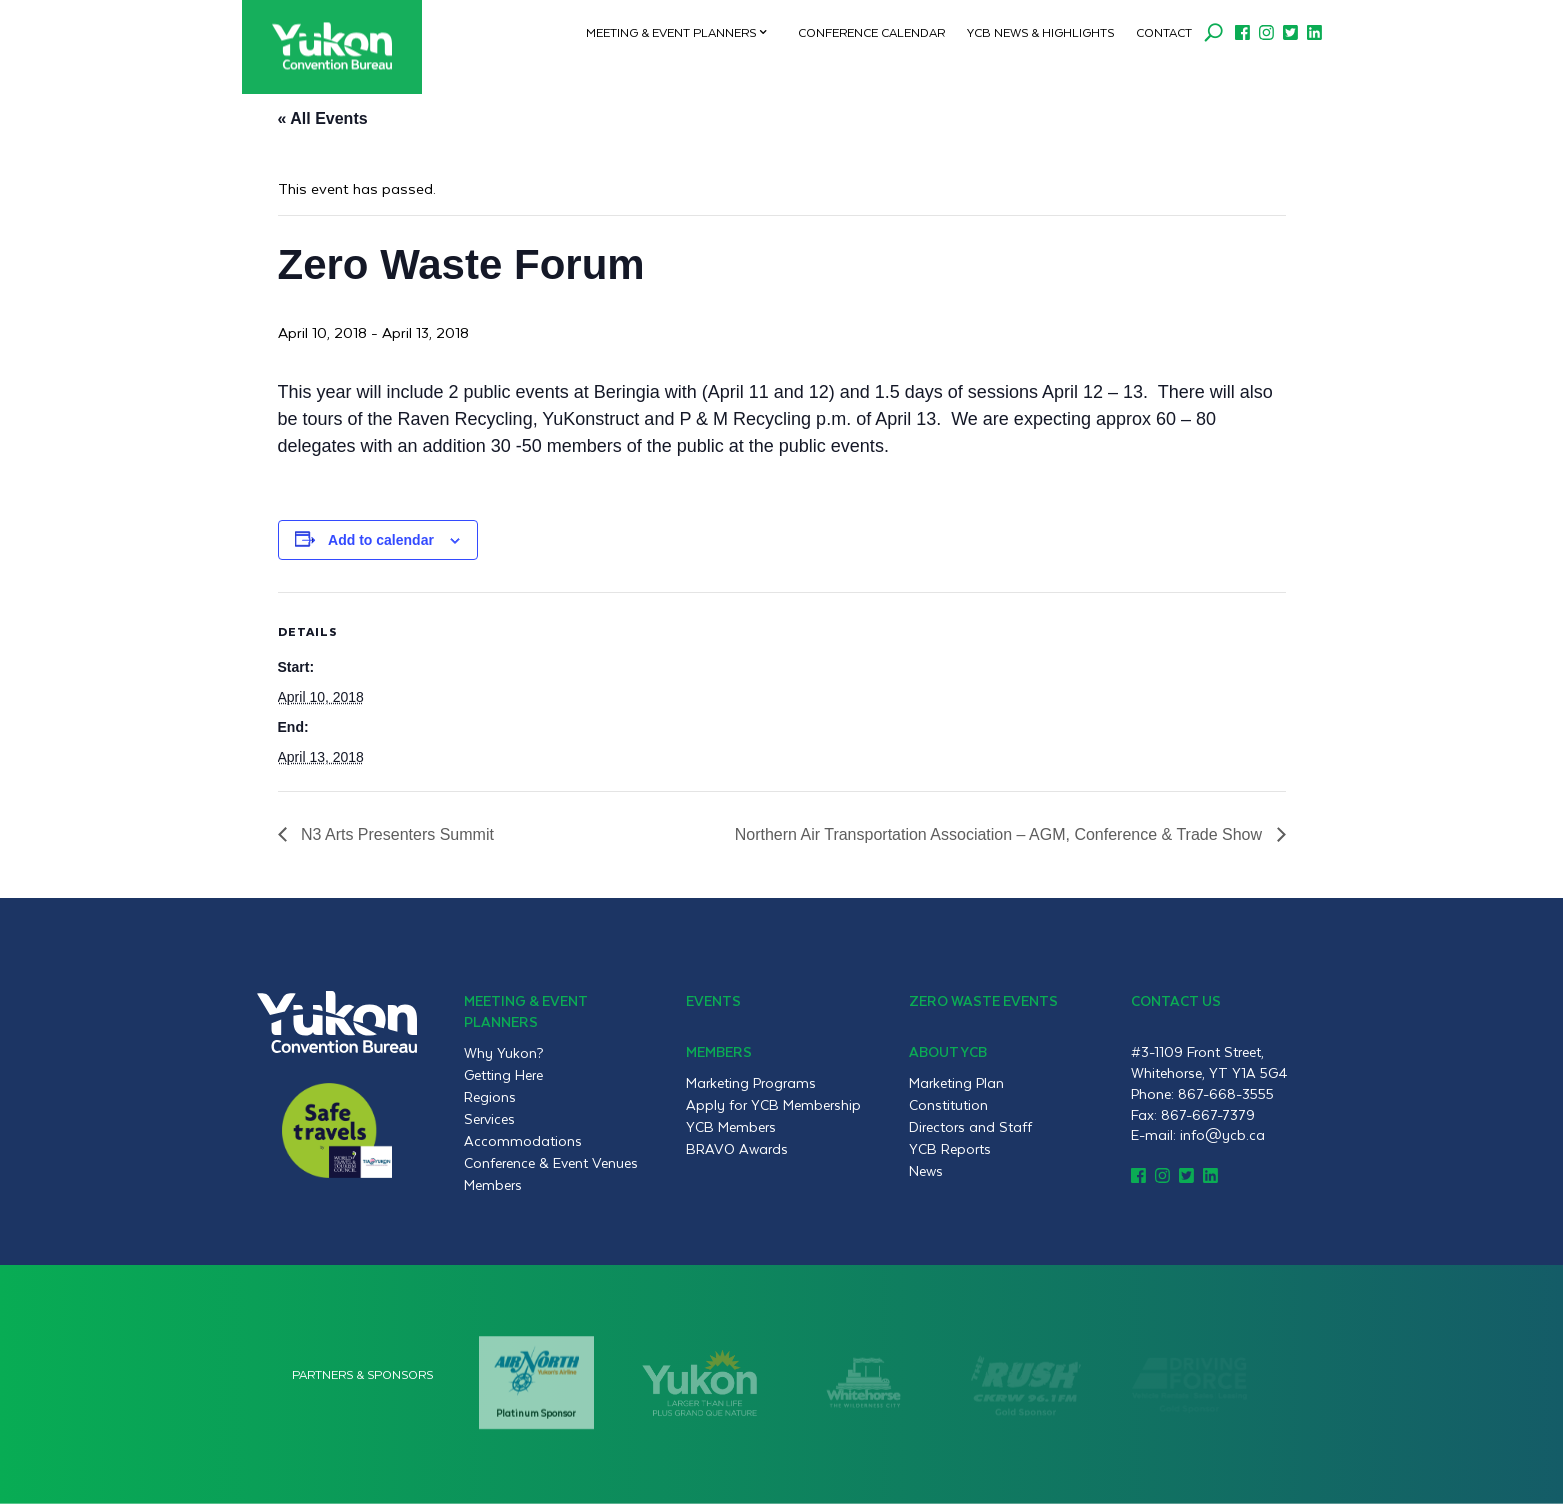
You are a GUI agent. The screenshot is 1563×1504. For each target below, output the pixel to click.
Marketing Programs (751, 1083)
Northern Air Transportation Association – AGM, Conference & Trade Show (1001, 834)
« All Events (323, 118)
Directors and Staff (970, 1127)
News (926, 1171)
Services (489, 1119)
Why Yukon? (504, 1053)
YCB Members (731, 1127)
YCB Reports (950, 1149)
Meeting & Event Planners (671, 32)
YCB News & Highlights (1040, 32)
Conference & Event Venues (551, 1163)
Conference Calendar (871, 32)
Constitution (948, 1105)
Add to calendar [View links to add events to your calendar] (381, 540)
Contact (1164, 32)
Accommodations (523, 1141)
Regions (490, 1097)
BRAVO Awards (737, 1149)
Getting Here (503, 1075)
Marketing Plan (956, 1083)
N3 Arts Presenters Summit (395, 834)
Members (493, 1185)
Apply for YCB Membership (773, 1105)
